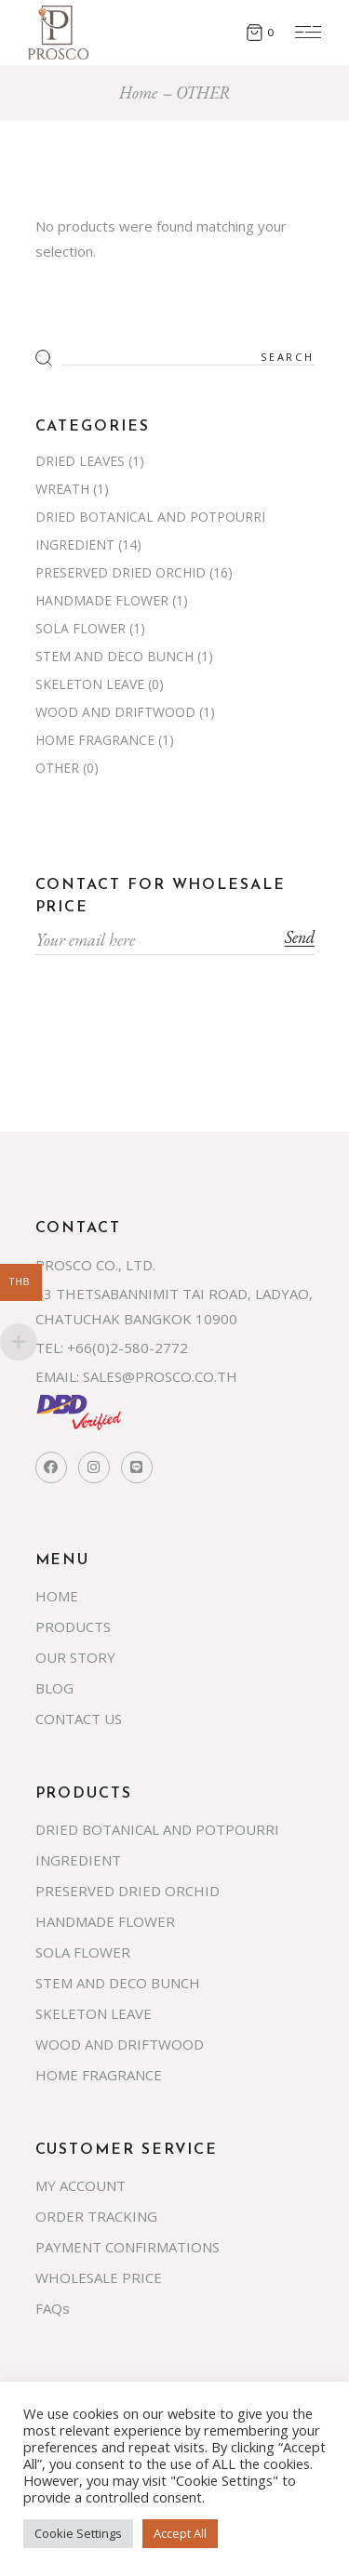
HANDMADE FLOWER (101, 600)
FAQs (52, 2308)
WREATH (62, 489)
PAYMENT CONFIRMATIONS (127, 2246)
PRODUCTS (73, 1626)
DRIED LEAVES (80, 461)
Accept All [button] (180, 2533)
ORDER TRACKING (96, 2216)
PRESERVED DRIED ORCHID (120, 572)
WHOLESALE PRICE (98, 2277)
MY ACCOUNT (80, 2185)
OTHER (57, 768)
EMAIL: (57, 1376)
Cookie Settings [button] (78, 2533)
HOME (56, 1596)
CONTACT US (78, 1718)
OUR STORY (75, 1657)
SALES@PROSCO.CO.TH (160, 1376)
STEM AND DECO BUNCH (114, 656)
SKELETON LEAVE (89, 684)
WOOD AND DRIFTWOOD (115, 712)
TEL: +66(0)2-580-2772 (111, 1347)
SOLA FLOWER (80, 628)
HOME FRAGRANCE (94, 740)
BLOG (54, 1688)
